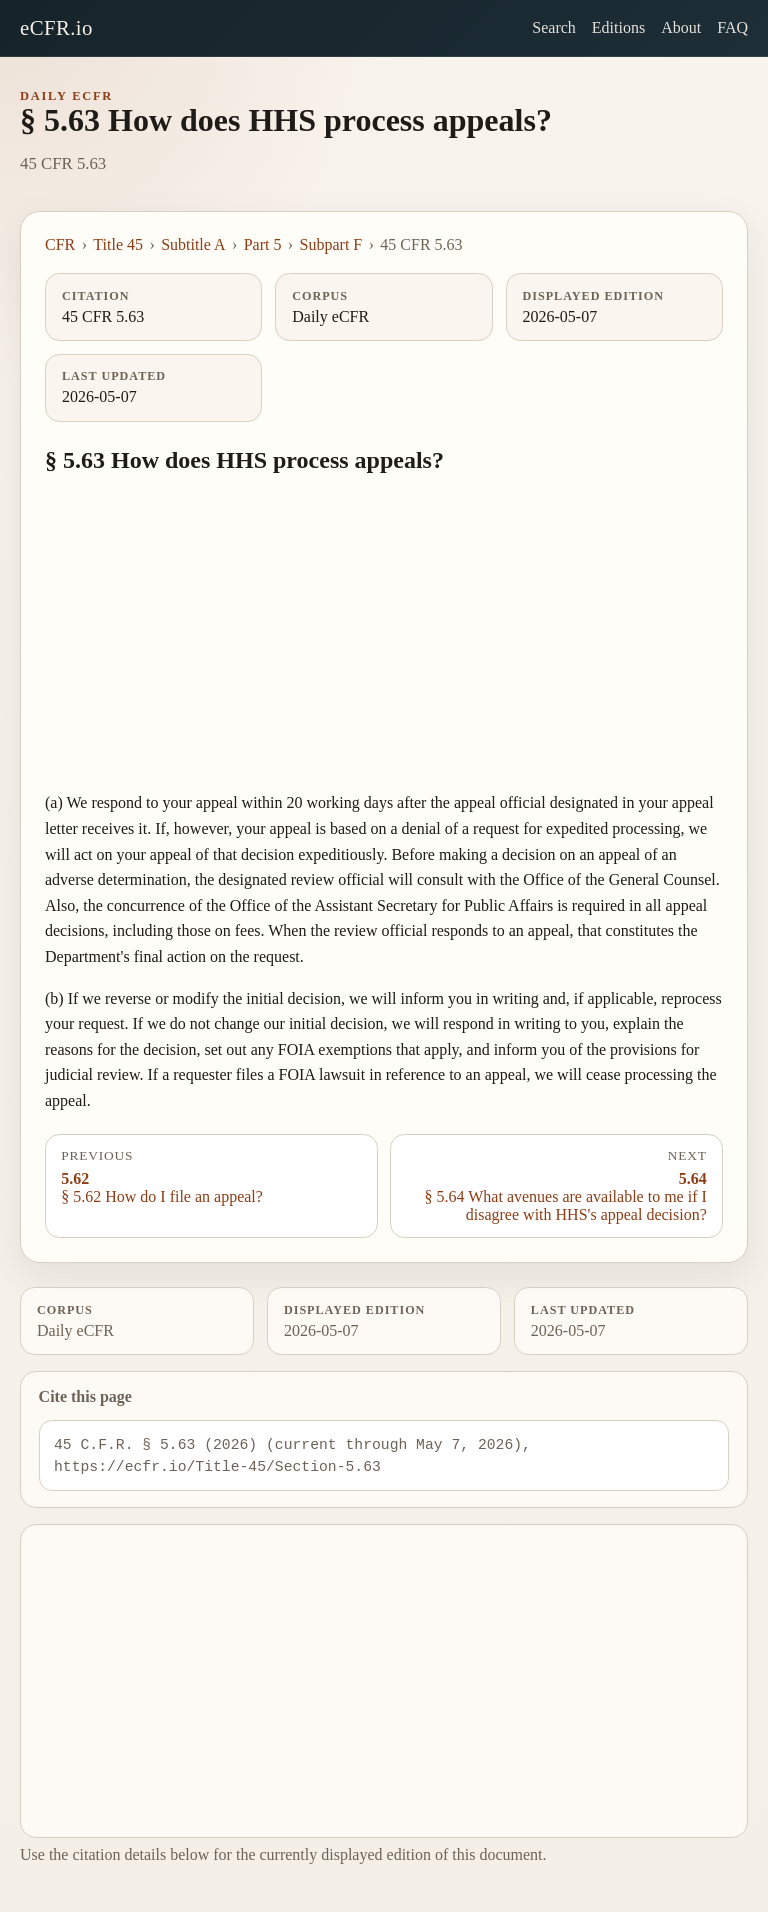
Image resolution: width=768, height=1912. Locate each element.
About (681, 27)
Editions (618, 27)
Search (554, 27)
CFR (60, 244)
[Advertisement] (384, 634)
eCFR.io (56, 27)
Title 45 (118, 244)
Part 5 (263, 244)
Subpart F (331, 244)
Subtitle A (193, 244)
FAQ (732, 27)
